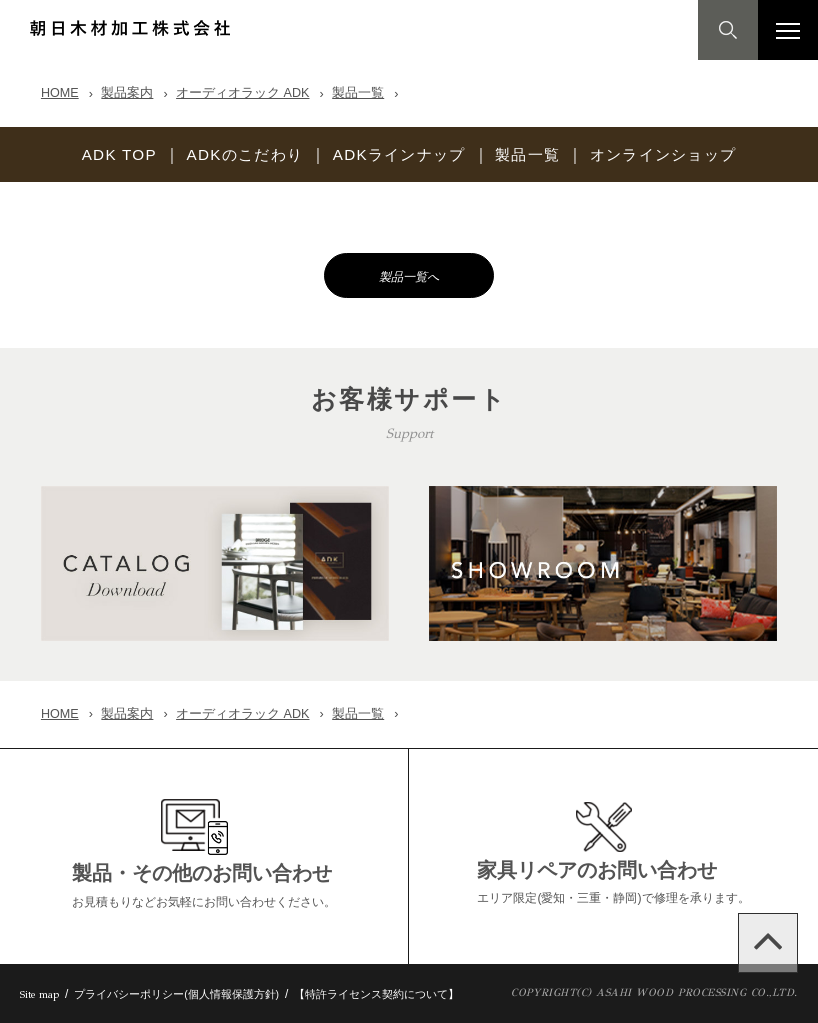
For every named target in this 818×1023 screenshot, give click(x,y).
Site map (39, 994)
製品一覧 (358, 93)
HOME (60, 93)
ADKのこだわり (234, 155)
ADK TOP (100, 155)
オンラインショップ (679, 155)
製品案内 (127, 93)
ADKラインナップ (398, 155)
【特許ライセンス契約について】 (376, 994)
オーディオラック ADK (242, 93)
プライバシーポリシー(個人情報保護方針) (176, 994)
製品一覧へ (409, 276)
